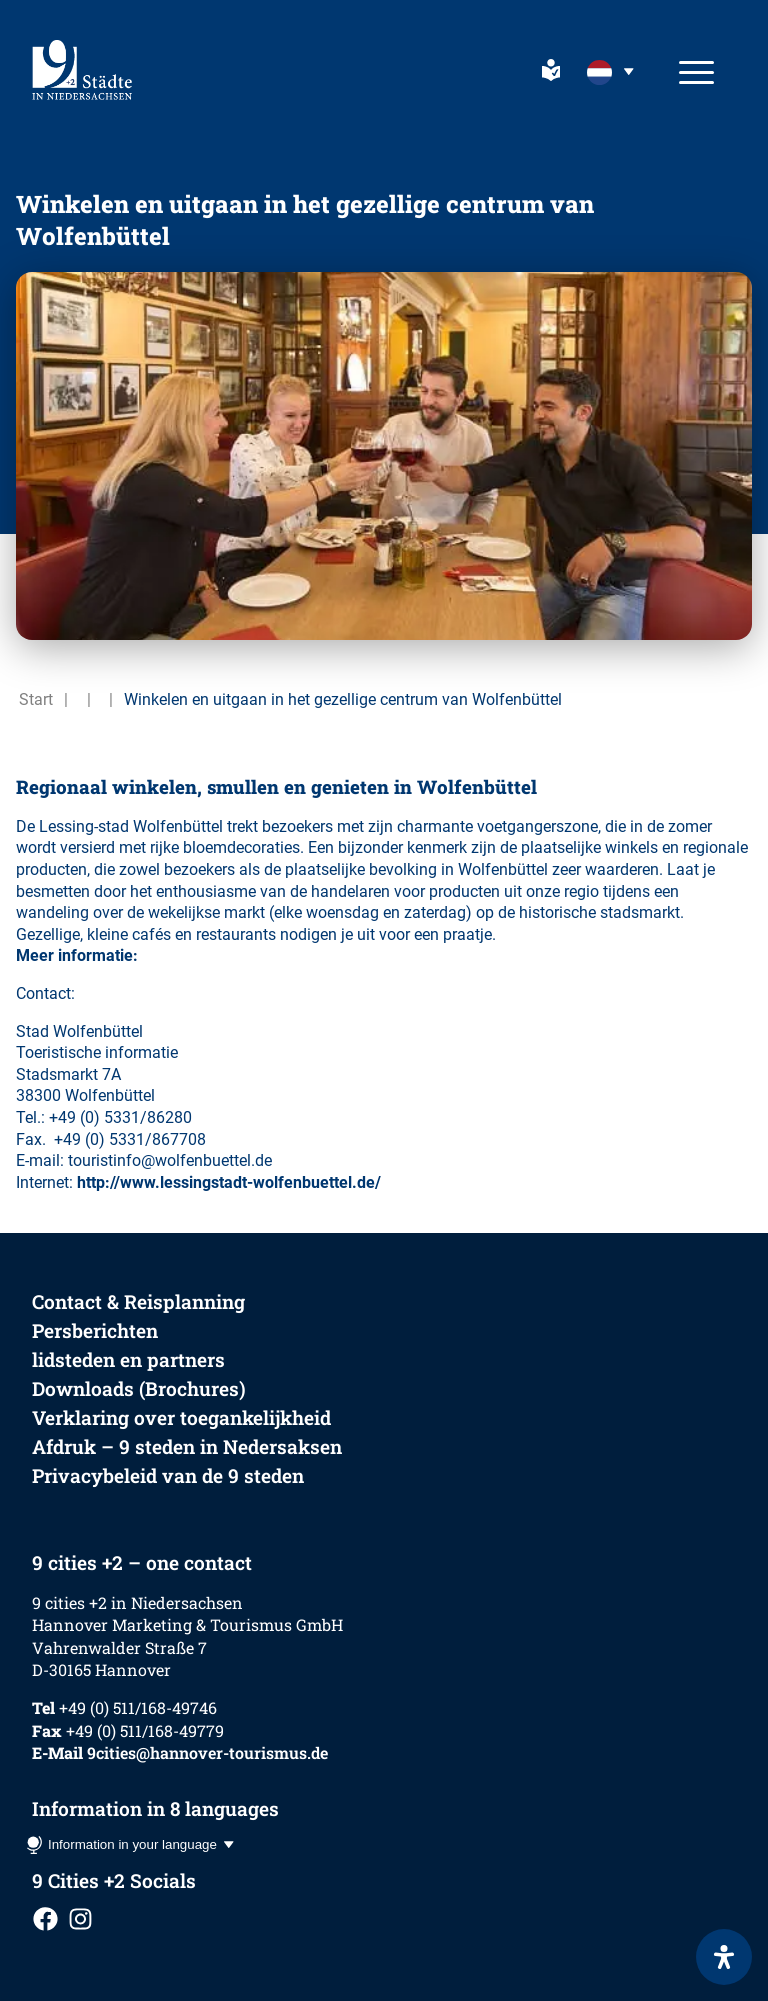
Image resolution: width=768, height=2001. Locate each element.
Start (36, 699)
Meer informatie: (77, 955)
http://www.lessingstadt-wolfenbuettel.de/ (229, 1182)
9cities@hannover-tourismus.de (207, 1752)
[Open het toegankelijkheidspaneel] (724, 1957)
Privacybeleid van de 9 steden (168, 1475)
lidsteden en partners (128, 1359)
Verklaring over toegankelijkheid (181, 1417)
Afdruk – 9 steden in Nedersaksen (187, 1446)
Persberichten (95, 1330)
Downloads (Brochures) (139, 1388)
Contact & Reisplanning (138, 1301)
